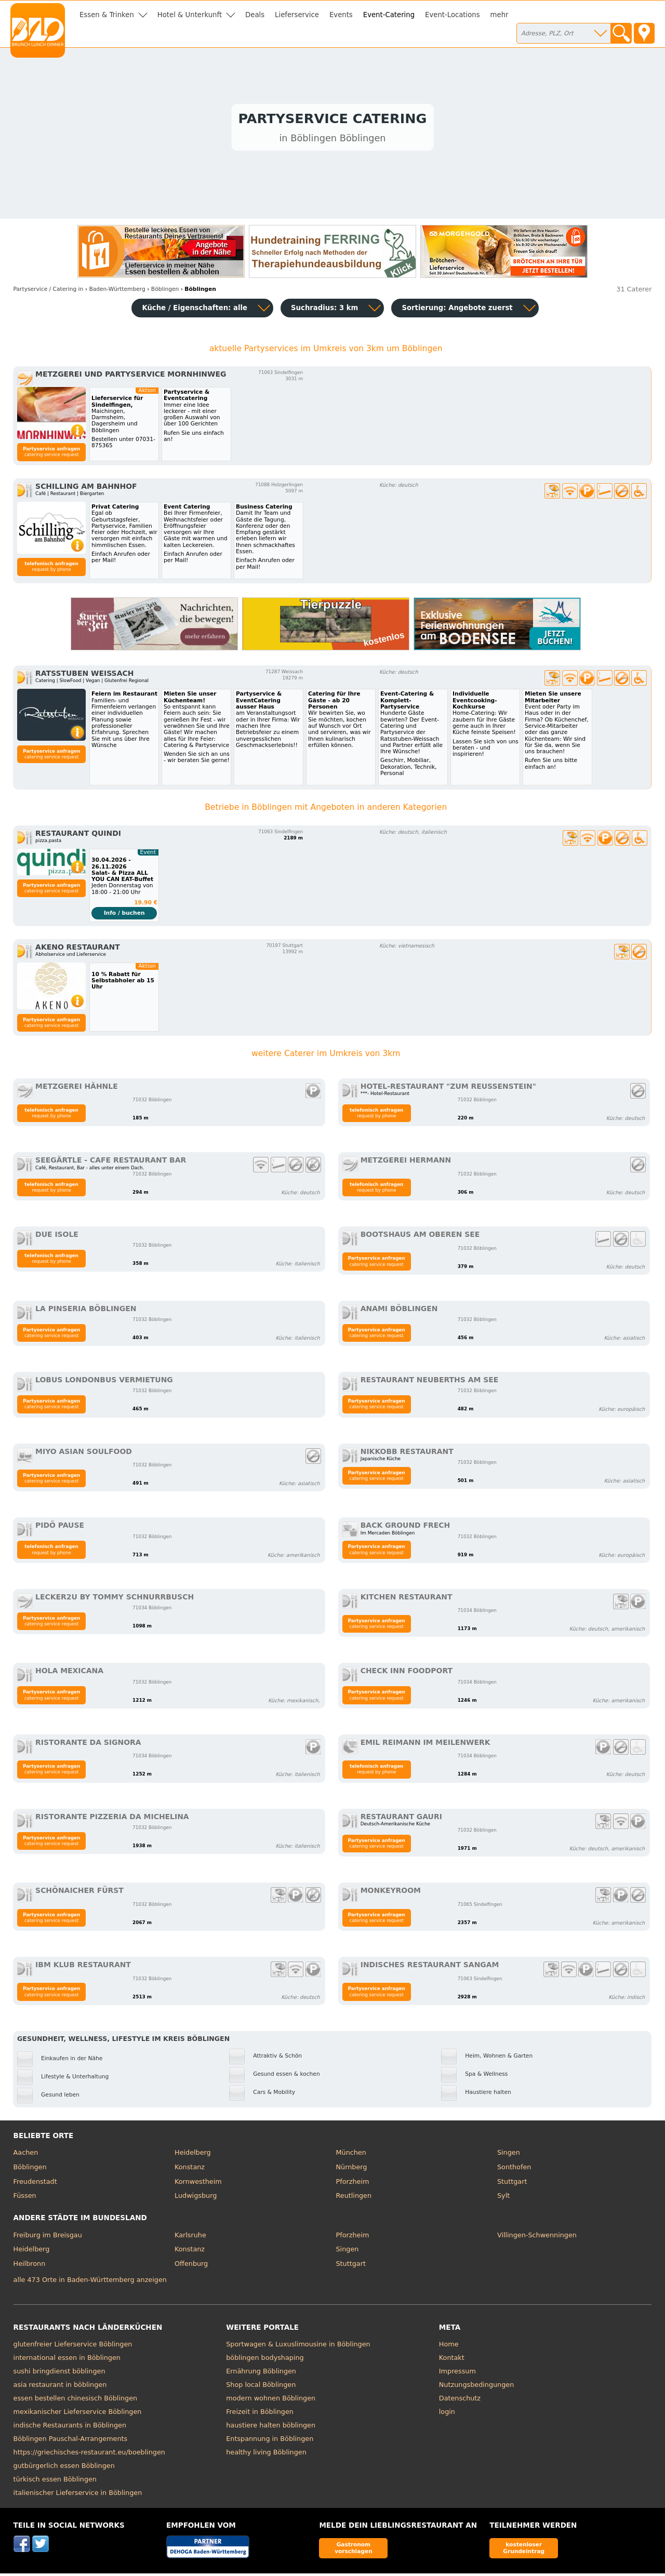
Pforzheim (352, 2183)
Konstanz (190, 2169)
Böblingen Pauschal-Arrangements (71, 2441)
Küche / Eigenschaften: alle (194, 310)
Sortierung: (457, 310)
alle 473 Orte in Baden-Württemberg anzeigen (90, 2282)
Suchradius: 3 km (324, 310)
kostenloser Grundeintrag (523, 2549)
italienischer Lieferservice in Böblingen (78, 2495)
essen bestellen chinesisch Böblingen (76, 2400)
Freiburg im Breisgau (48, 2237)
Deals (254, 15)
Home (449, 2346)
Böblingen (30, 2169)
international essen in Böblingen (67, 2360)
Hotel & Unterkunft (189, 15)
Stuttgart (512, 2183)
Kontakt (451, 2360)
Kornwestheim (198, 2183)
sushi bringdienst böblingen (59, 2373)
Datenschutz (460, 2400)
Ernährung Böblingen (261, 2373)
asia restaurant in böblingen (60, 2387)
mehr (499, 15)
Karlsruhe (190, 2237)
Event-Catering (389, 15)
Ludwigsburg (196, 2197)
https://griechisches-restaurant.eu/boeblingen (89, 2454)
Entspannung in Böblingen (269, 2441)
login (447, 2414)
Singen (508, 2155)
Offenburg (191, 2266)
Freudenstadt (35, 2183)
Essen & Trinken (106, 15)
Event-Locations (452, 15)
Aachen (26, 2155)
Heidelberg (193, 2155)
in (49, 291)
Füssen (25, 2197)
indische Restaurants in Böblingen (70, 2427)
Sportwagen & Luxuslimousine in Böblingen (298, 2346)
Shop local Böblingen (261, 2387)
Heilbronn (30, 2266)
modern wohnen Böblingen (270, 2400)
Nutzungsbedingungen (476, 2387)
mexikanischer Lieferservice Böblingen (78, 2414)
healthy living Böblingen (266, 2454)
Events (341, 15)
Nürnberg (351, 2169)
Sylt (503, 2197)
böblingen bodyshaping (264, 2360)
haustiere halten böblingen (270, 2427)
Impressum (457, 2373)
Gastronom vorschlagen (354, 2549)
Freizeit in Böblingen (260, 2414)
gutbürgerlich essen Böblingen (64, 2468)
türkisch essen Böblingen (55, 2481)
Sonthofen (514, 2169)
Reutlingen (354, 2197)
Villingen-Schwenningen (537, 2237)
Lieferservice (297, 15)
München (351, 2155)
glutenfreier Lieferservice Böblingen (73, 2346)
